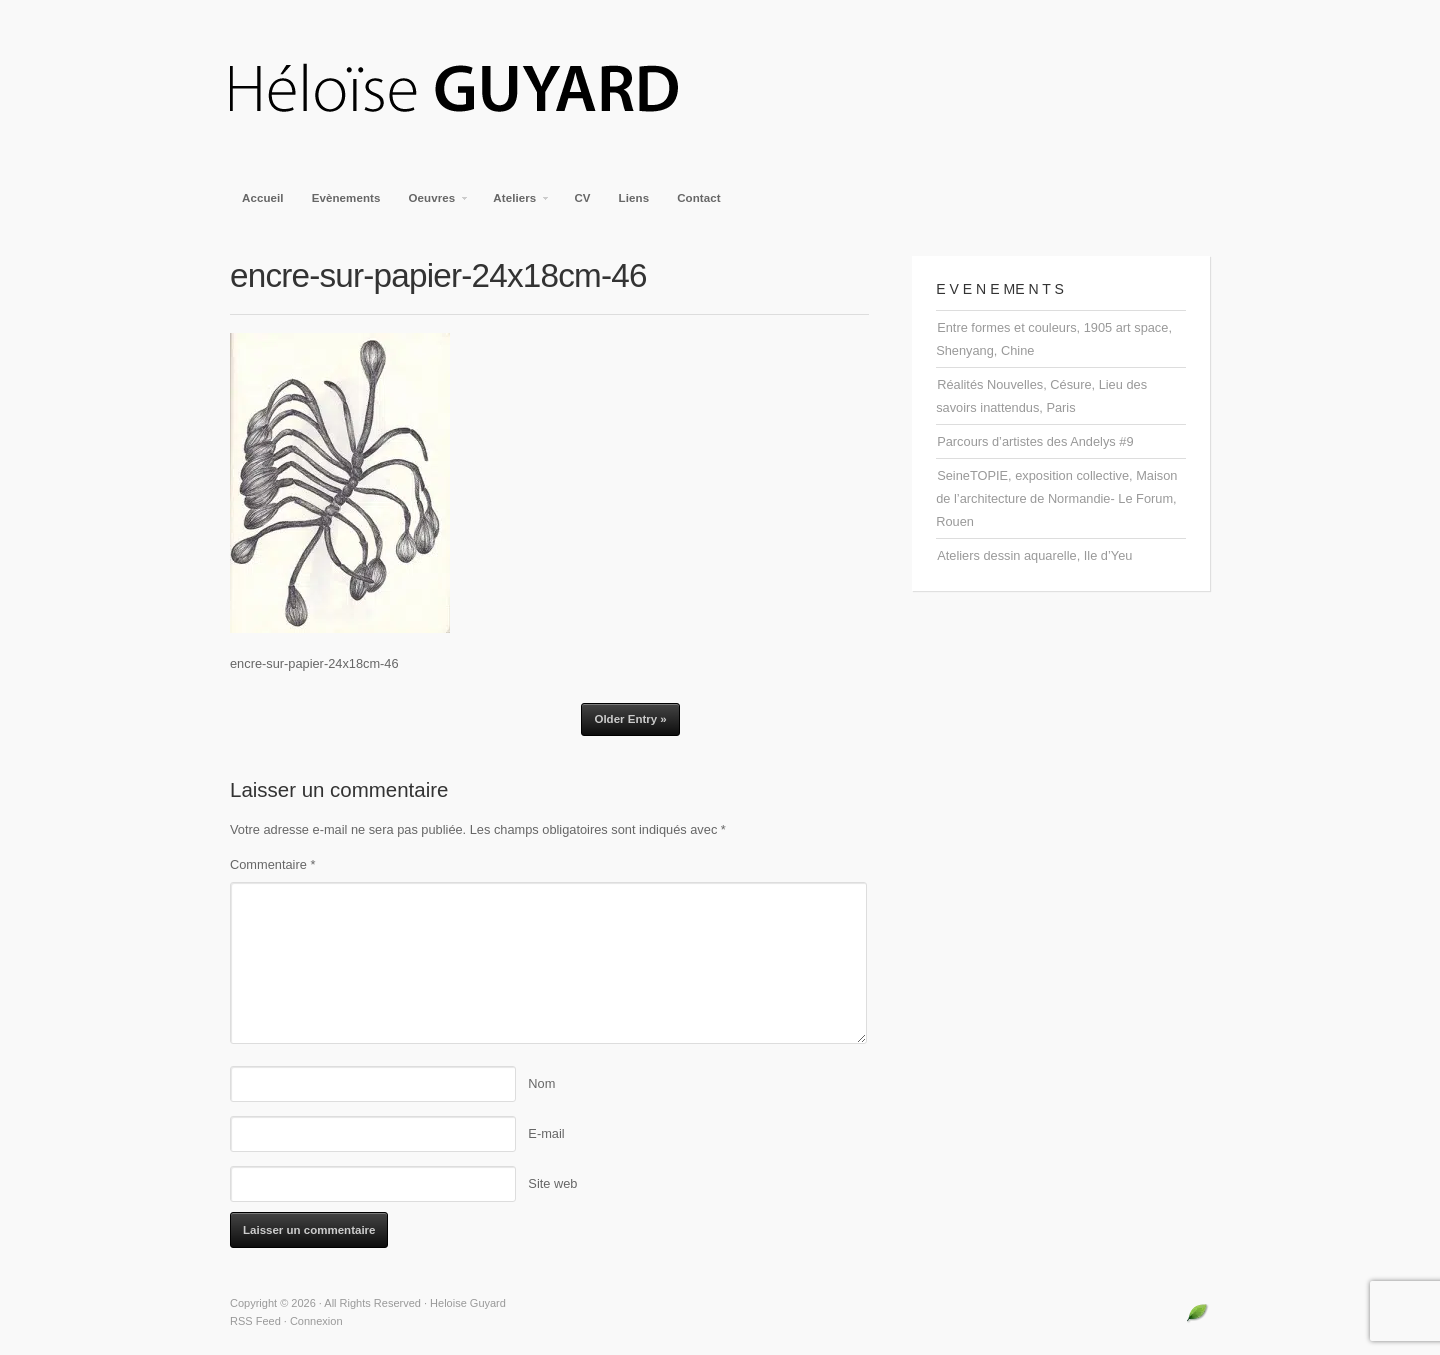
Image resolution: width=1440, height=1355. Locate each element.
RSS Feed (255, 1321)
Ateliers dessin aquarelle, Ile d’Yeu (1034, 555)
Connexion (316, 1321)
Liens (634, 198)
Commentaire (272, 864)
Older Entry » (630, 719)
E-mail (546, 1133)
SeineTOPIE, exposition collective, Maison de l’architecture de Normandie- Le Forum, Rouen (1056, 498)
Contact (699, 198)
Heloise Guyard (470, 90)
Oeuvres (433, 204)
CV (582, 198)
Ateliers (515, 204)
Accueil (263, 198)
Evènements (346, 198)
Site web (552, 1183)
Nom (541, 1083)
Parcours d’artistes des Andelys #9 (1035, 441)
